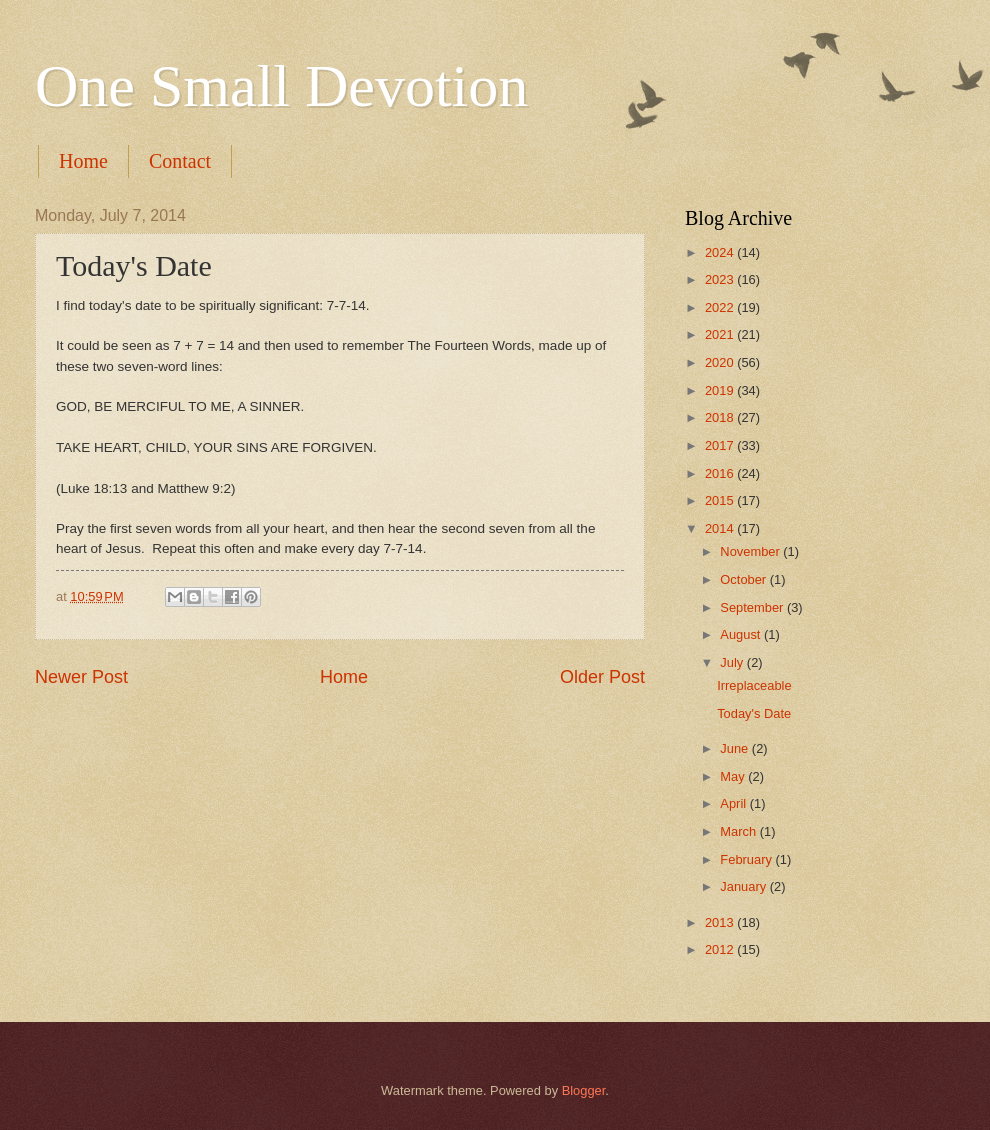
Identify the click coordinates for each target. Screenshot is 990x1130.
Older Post (602, 677)
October (744, 579)
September (753, 607)
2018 (721, 417)
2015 (721, 500)
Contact (180, 161)
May (734, 776)
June (736, 748)
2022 (721, 307)
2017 (721, 445)
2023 (721, 279)
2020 (721, 362)
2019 (721, 390)
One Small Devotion (281, 86)
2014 (721, 528)
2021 (721, 334)
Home (83, 161)
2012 (721, 949)
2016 (721, 473)
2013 (721, 922)
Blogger (584, 1090)
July (733, 662)
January (744, 886)
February (747, 859)
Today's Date (754, 713)
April (734, 803)
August (742, 634)
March (739, 831)
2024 (721, 252)
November (751, 551)
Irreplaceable (754, 685)
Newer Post (81, 677)
